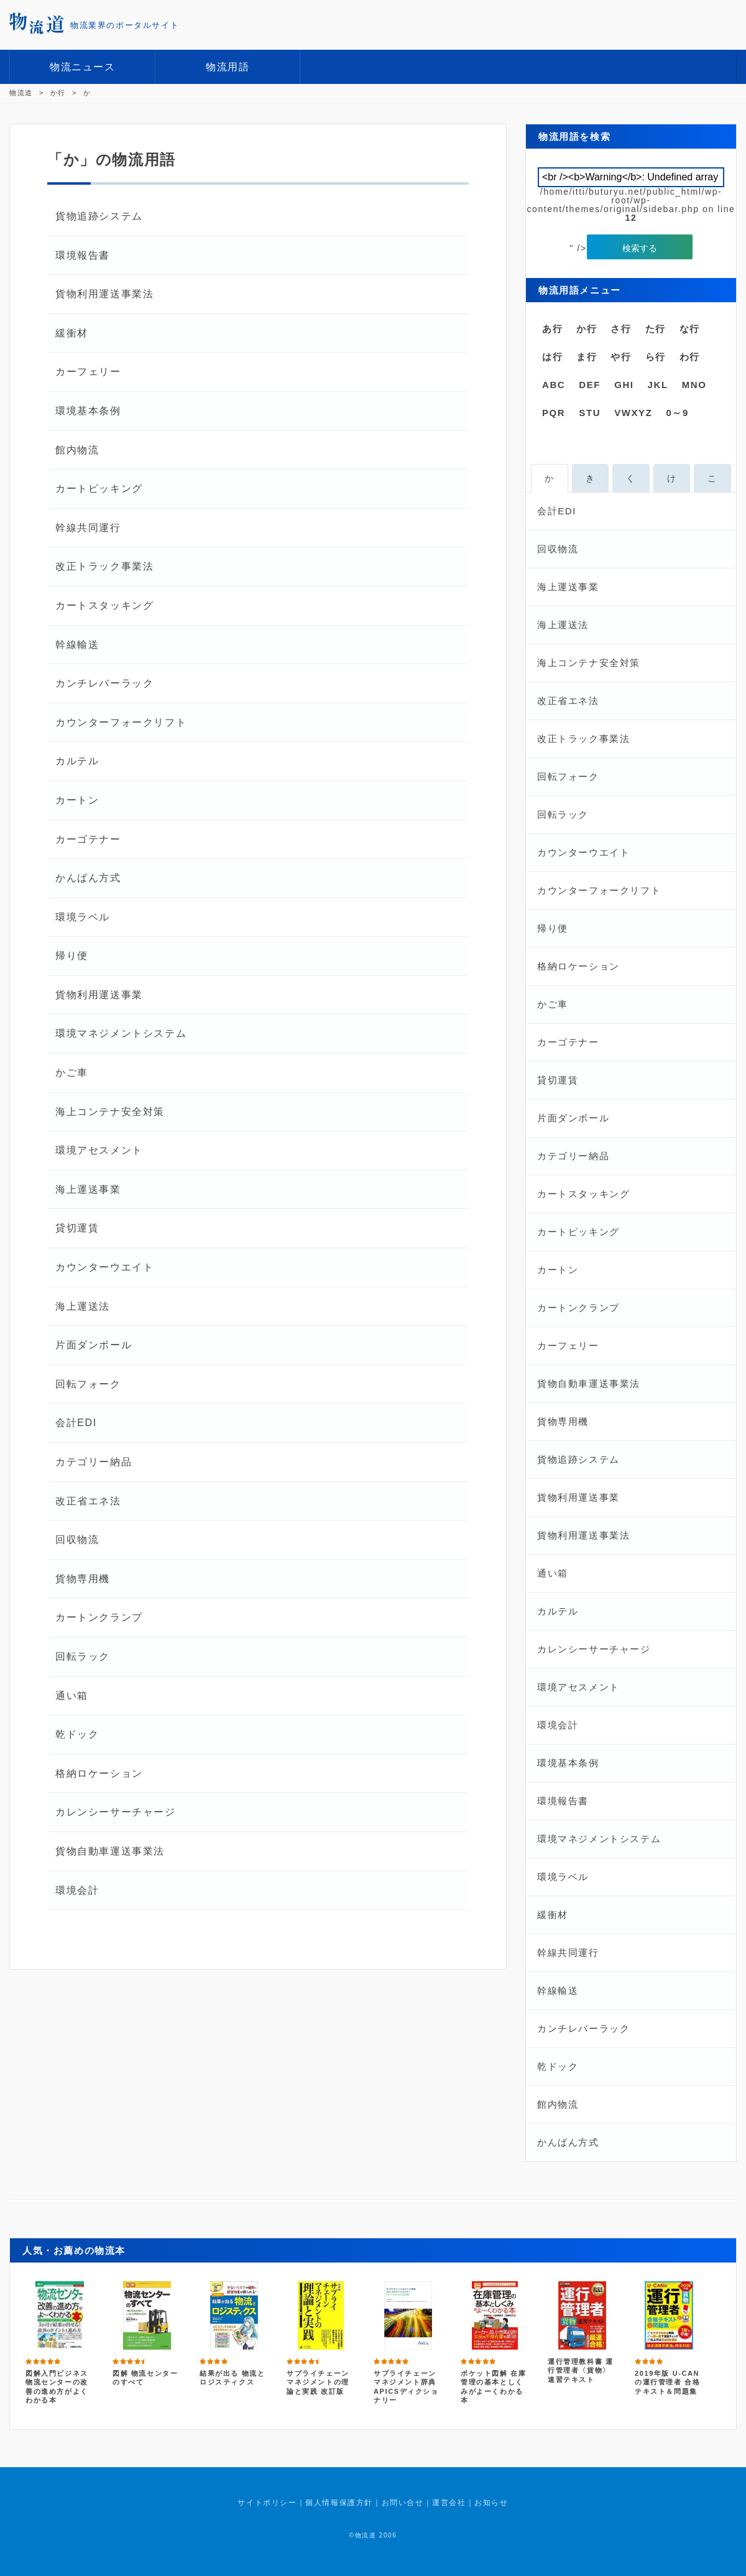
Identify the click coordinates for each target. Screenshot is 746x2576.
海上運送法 (82, 1306)
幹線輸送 (77, 644)
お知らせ (491, 2502)
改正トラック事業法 (104, 566)
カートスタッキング (104, 605)
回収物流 (77, 1539)
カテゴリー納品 (93, 1462)
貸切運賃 (77, 1228)
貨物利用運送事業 (99, 994)
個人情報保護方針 (339, 2502)
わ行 (689, 356)
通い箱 (71, 1695)
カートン (77, 800)
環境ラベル (82, 917)
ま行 (586, 356)
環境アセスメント (99, 1150)
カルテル (77, 761)
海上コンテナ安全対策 (110, 1111)
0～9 (677, 412)
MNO (694, 384)
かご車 (71, 1072)
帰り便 (71, 955)
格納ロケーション (99, 1773)
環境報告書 (82, 255)
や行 (620, 356)
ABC (553, 384)
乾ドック (77, 1734)
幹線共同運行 (88, 527)
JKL (658, 384)
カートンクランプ (99, 1617)
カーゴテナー (88, 839)
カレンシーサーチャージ (115, 1812)
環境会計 (77, 1890)
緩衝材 (71, 333)
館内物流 (77, 450)
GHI (623, 384)
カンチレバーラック (104, 683)
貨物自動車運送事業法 (110, 1851)
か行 (586, 328)
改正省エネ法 (88, 1501)
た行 (655, 328)
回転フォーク (88, 1384)
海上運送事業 (88, 1189)
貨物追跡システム (99, 216)
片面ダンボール (93, 1345)
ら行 (655, 356)
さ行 (620, 328)
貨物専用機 (82, 1578)
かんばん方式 (88, 878)
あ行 (552, 328)
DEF (590, 384)
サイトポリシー (267, 2502)
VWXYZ (633, 412)
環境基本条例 (88, 410)
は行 (552, 356)
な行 (689, 328)
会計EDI (76, 1422)
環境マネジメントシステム (120, 1033)
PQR (553, 412)
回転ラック (82, 1656)
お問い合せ (403, 2502)
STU (590, 412)
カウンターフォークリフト (120, 722)
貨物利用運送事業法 (104, 294)
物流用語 (227, 67)
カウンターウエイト (104, 1267)
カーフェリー (88, 371)
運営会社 (449, 2502)
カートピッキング (99, 488)
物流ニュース (83, 67)
